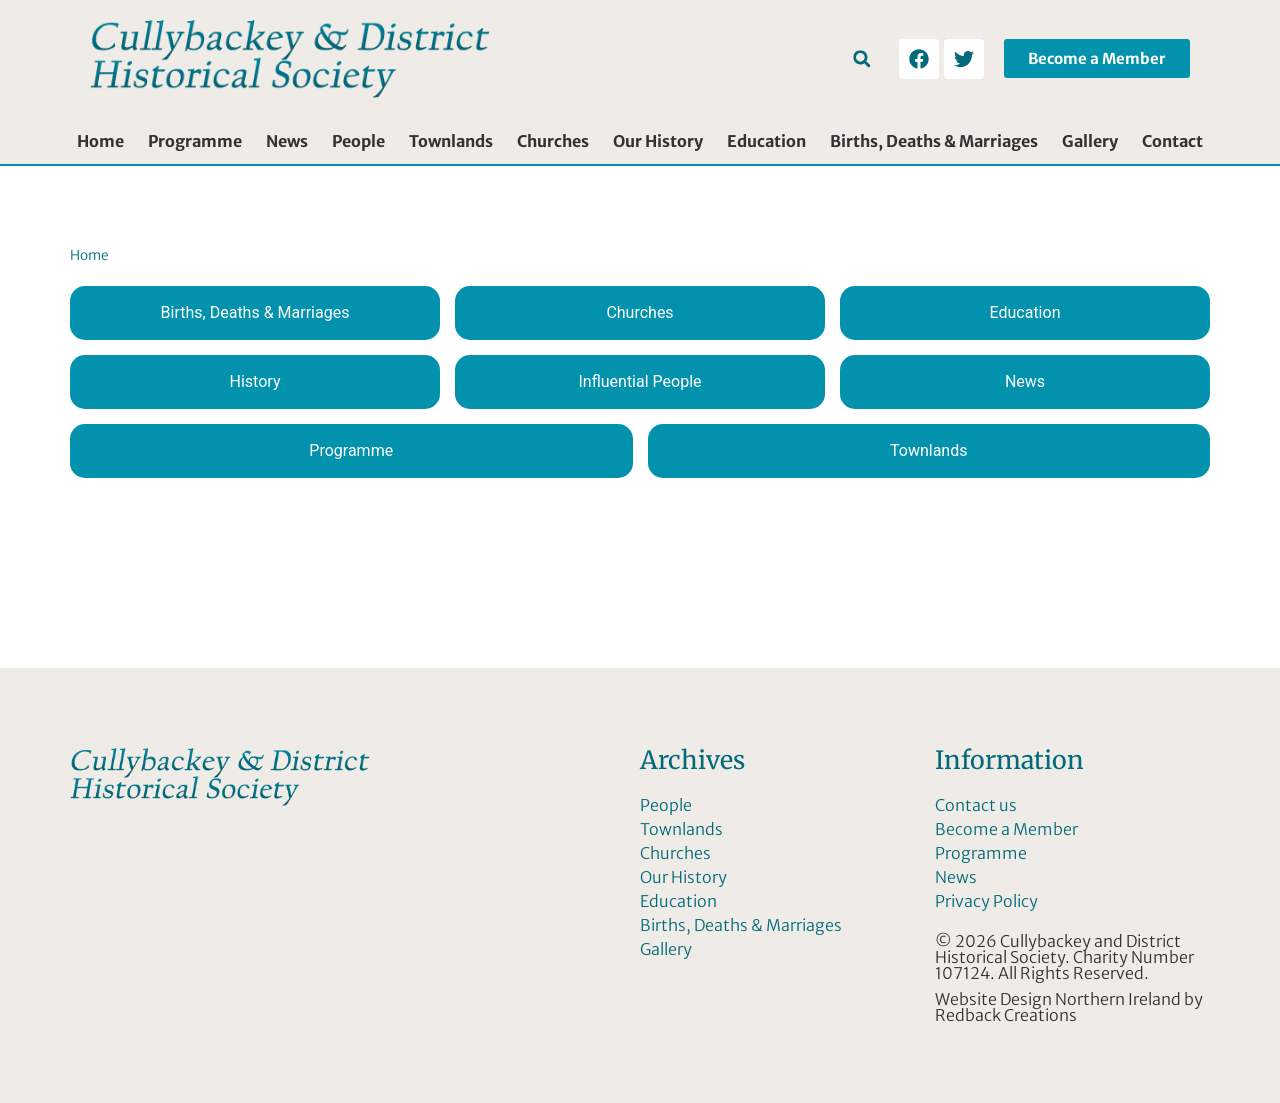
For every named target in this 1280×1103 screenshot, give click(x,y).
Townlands (451, 141)
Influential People (639, 381)
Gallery (1090, 141)
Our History (658, 141)
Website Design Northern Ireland (1058, 999)
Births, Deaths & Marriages (934, 141)
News (287, 141)
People (358, 141)
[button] (861, 58)
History (255, 381)
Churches (553, 141)
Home (100, 141)
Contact (1172, 141)
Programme (195, 141)
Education (766, 141)
